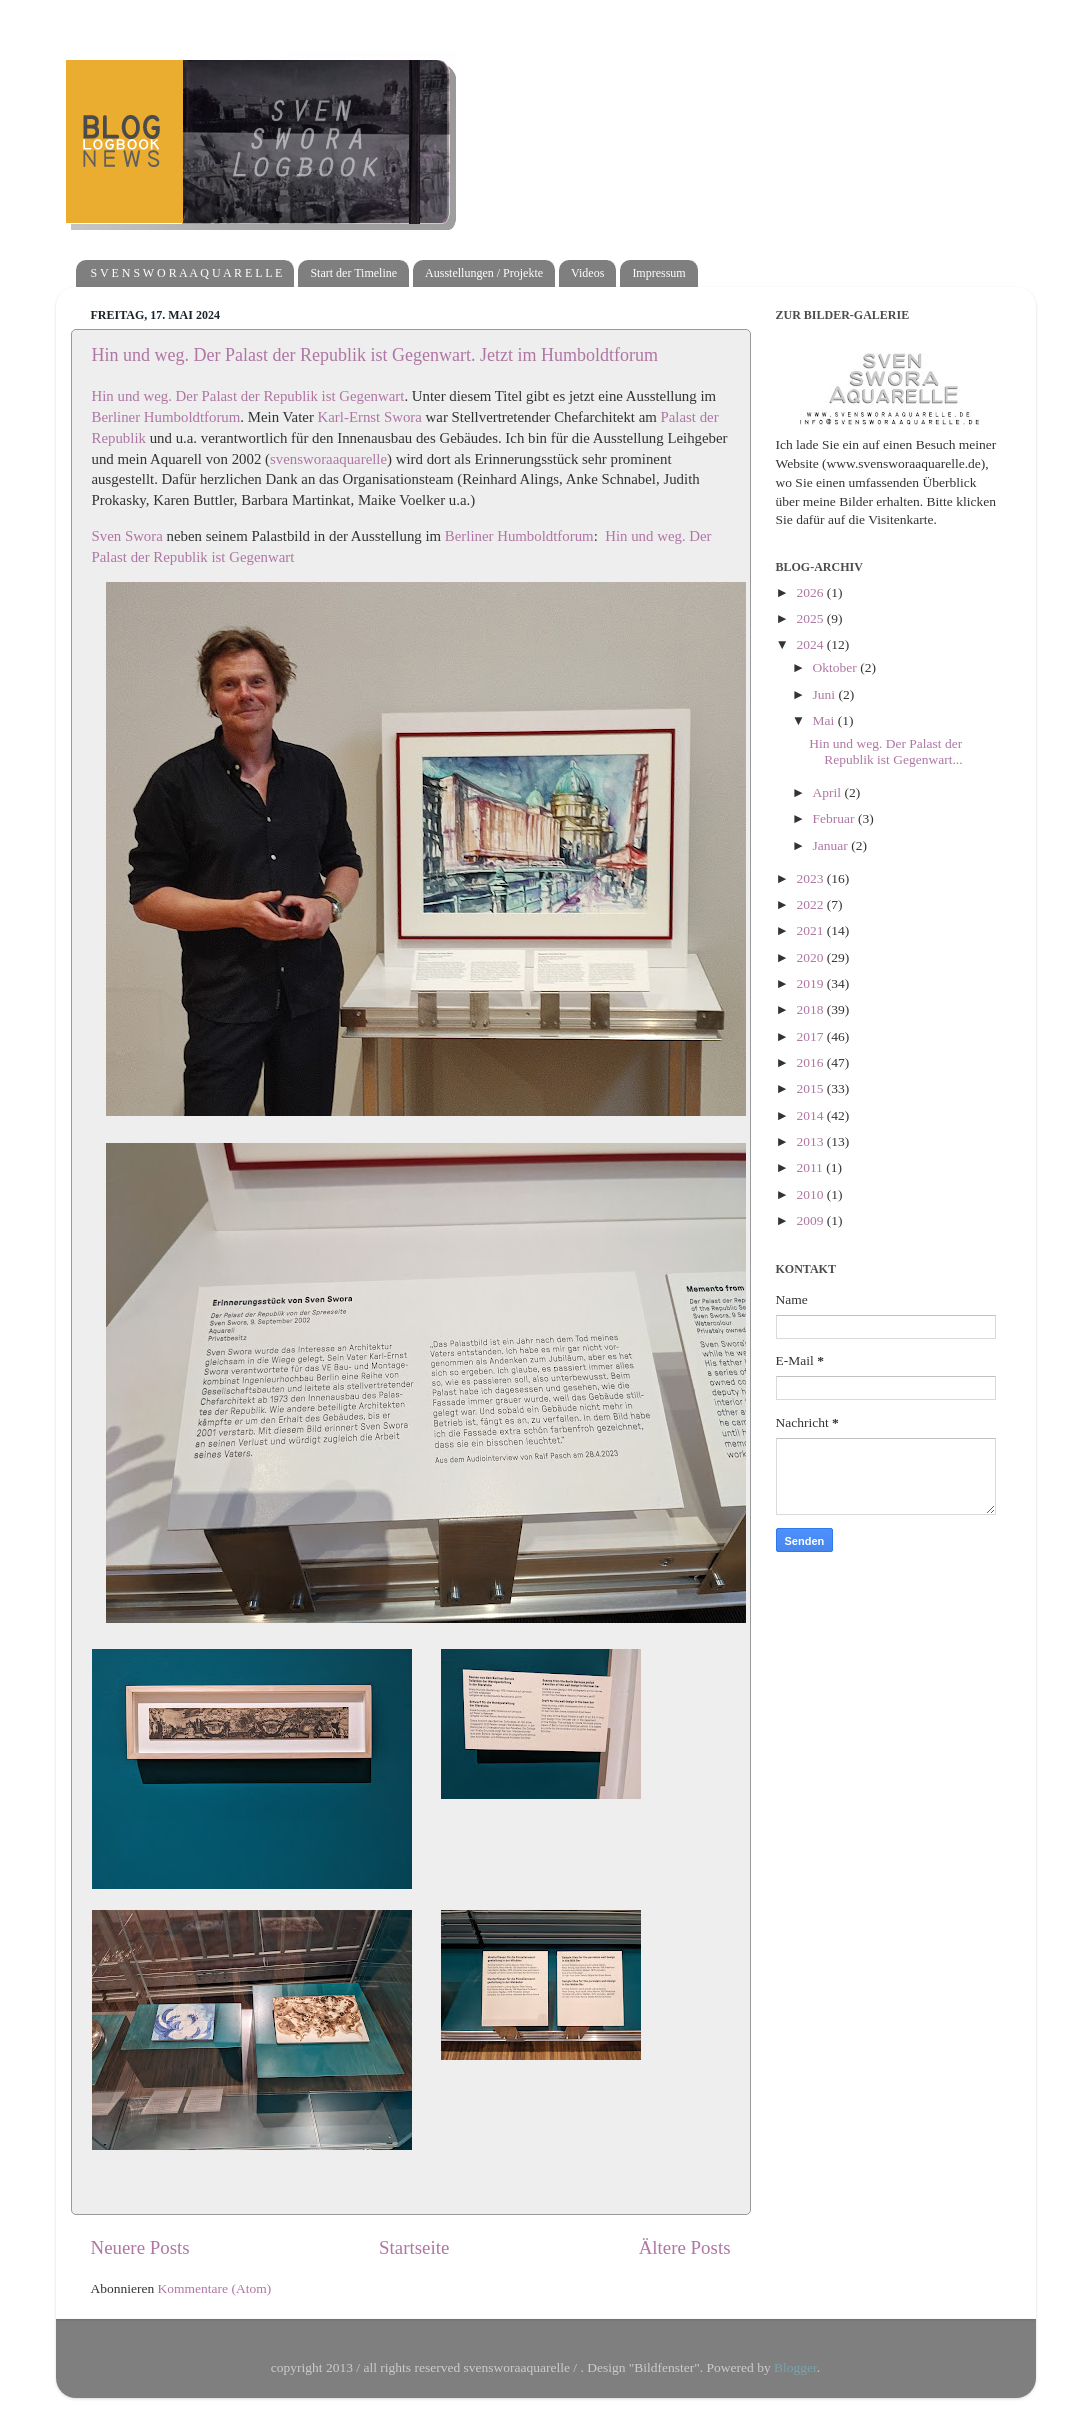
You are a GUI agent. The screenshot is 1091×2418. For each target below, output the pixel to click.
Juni (826, 694)
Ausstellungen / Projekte (484, 273)
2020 (811, 957)
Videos (587, 273)
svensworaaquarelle (328, 459)
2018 (811, 1009)
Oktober (837, 667)
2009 (811, 1220)
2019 (811, 983)
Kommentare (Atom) (215, 2288)
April (829, 792)
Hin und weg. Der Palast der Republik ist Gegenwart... (885, 751)
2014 (811, 1115)
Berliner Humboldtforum (166, 417)
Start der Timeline (353, 273)
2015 (811, 1088)
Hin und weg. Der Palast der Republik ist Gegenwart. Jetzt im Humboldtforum (375, 355)
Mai (825, 720)
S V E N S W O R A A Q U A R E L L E (187, 273)
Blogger (795, 2367)
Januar (832, 845)
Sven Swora (127, 536)
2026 (811, 592)
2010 (811, 1194)
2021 (811, 930)
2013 (811, 1141)
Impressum (658, 273)
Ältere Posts (685, 2247)
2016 (811, 1062)
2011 (811, 1167)
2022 (811, 904)
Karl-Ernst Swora (370, 417)
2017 (811, 1036)
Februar (835, 818)
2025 (811, 618)
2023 (811, 878)
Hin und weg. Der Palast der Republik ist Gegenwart (248, 396)
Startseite (414, 2247)
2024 (811, 644)
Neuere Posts (140, 2247)
